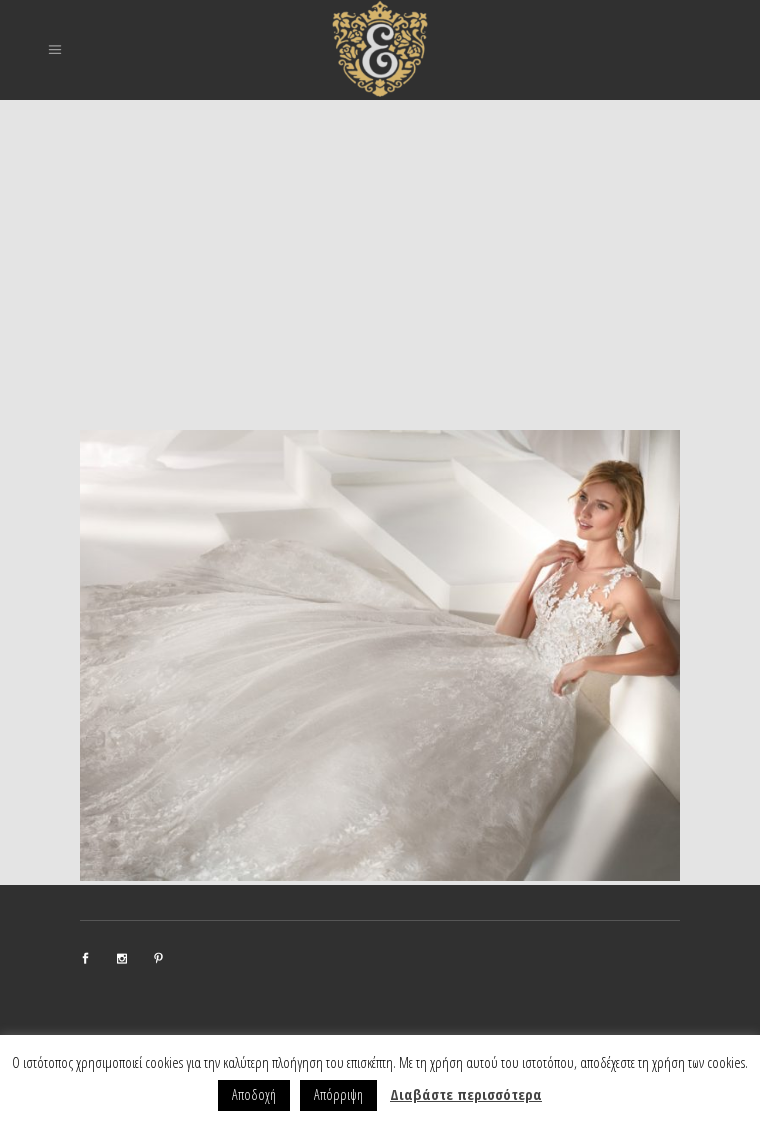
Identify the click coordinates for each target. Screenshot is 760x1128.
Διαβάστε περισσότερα (466, 1094)
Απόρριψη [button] (338, 1094)
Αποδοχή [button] (254, 1094)
